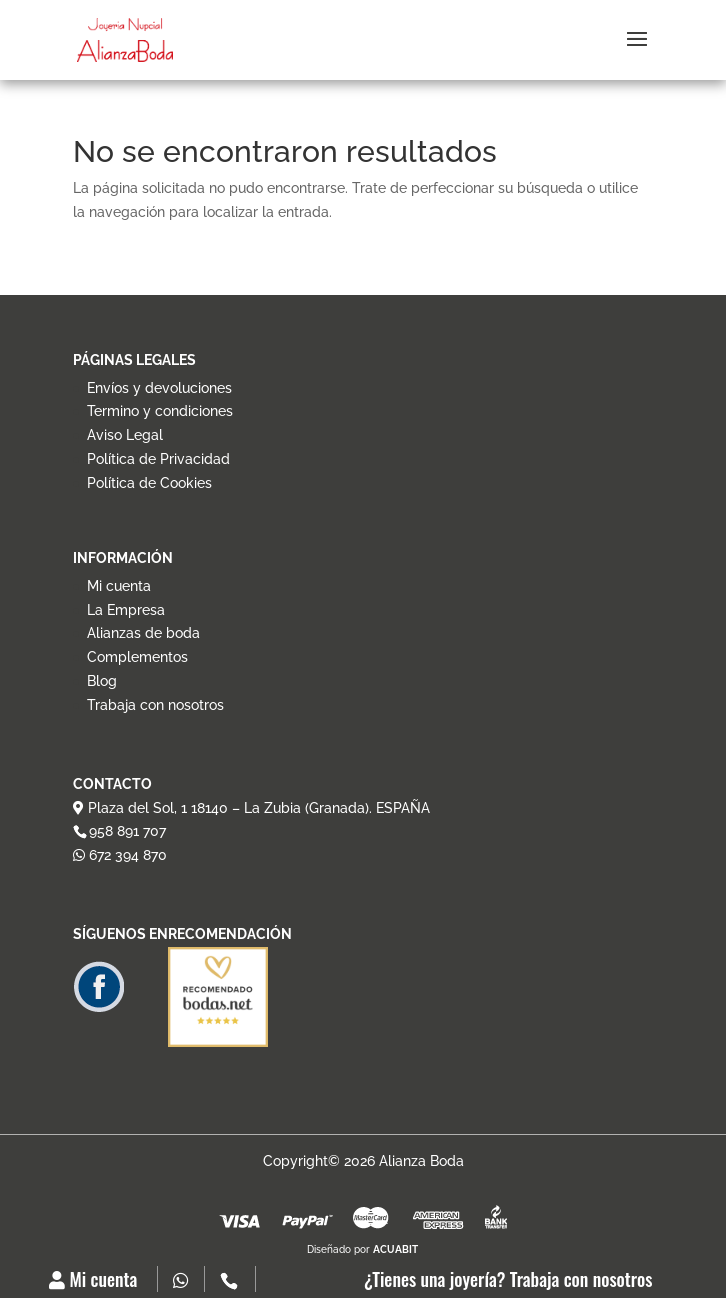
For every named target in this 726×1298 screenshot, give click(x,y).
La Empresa (126, 610)
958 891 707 (127, 831)
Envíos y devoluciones (159, 388)
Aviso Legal (125, 435)
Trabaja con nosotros (155, 705)
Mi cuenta (93, 1279)
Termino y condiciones (160, 411)
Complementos (137, 657)
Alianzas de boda (143, 633)
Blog (102, 681)
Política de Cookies (149, 483)
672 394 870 (120, 855)
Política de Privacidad (158, 459)
